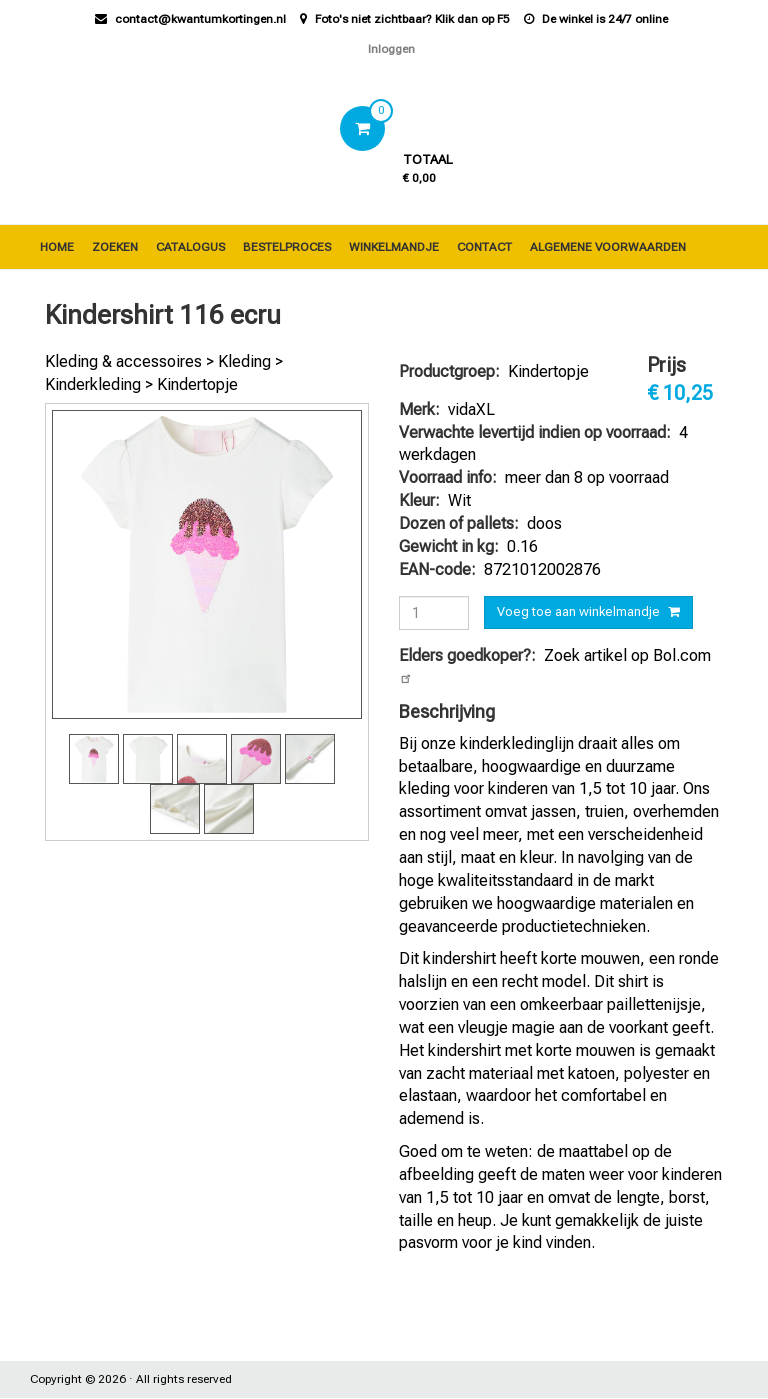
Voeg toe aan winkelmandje (578, 611)
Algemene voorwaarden (608, 247)
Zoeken (115, 247)
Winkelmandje (394, 247)
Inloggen (391, 49)
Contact (484, 247)
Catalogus (190, 247)
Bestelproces (287, 247)
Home (57, 247)
